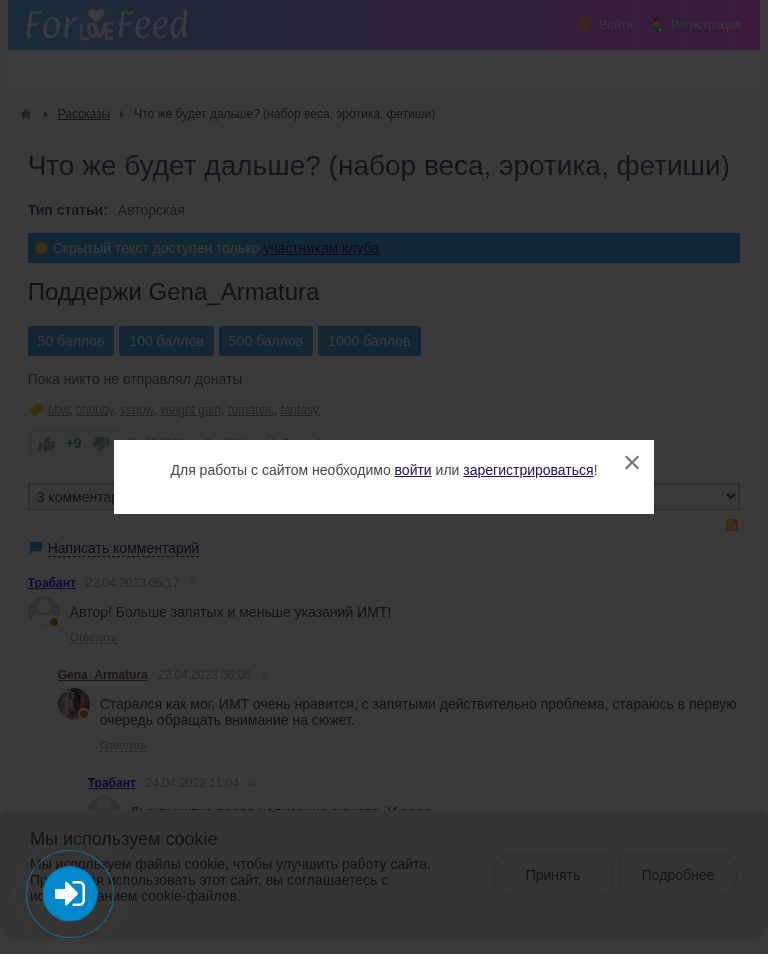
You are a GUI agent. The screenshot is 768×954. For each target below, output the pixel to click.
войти (413, 470)
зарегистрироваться (528, 470)
